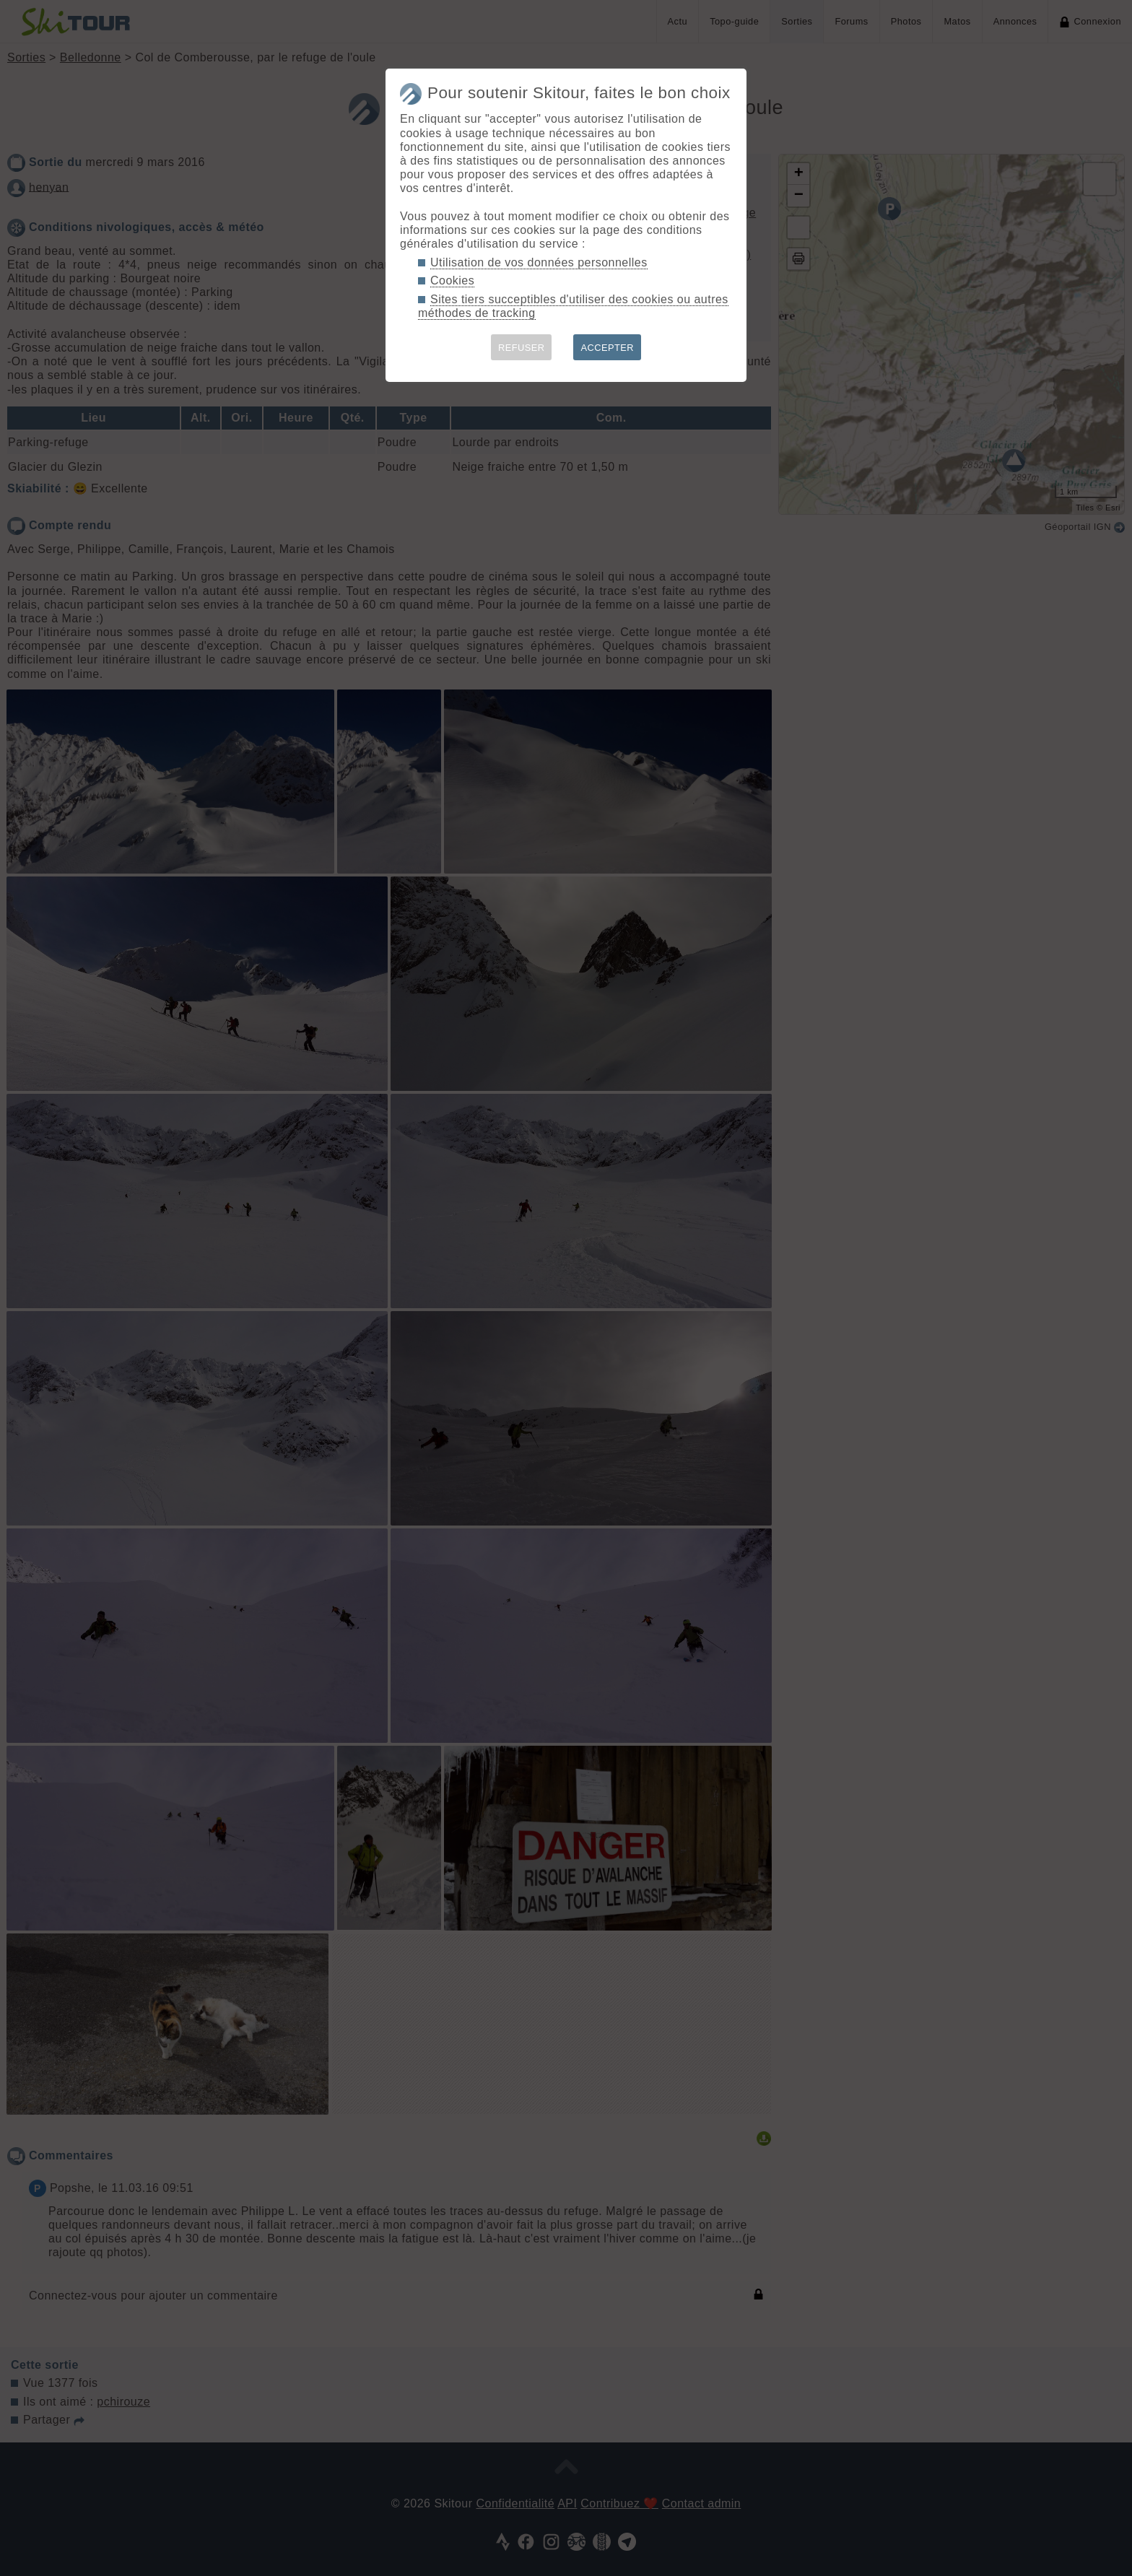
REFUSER (521, 347)
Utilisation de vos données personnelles (539, 262)
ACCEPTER (607, 347)
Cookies (452, 280)
